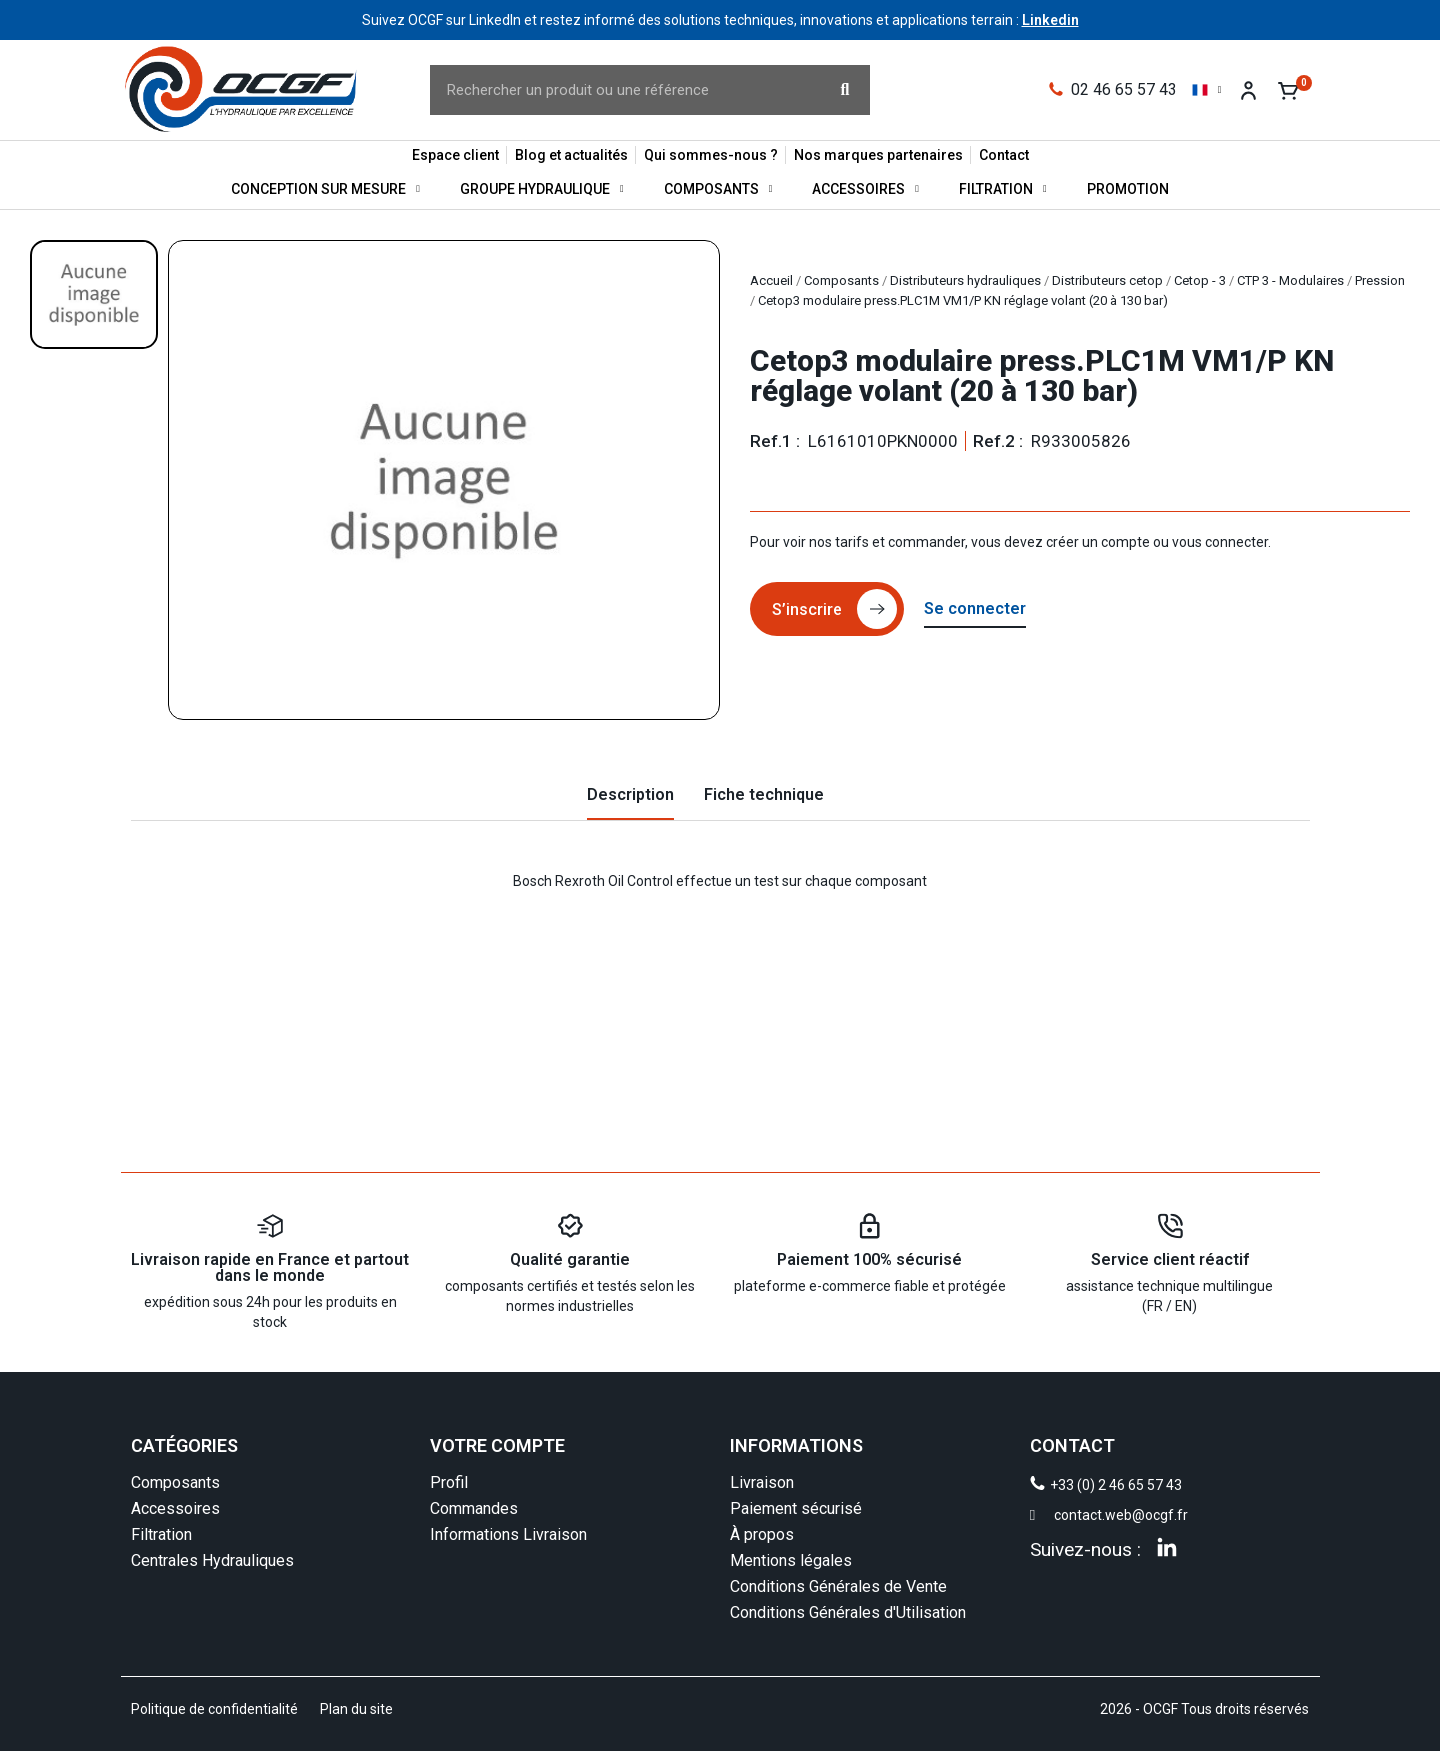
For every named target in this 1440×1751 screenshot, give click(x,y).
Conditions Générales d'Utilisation (848, 1612)
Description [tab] (630, 794)
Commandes (474, 1508)
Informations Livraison (508, 1534)
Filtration (1003, 189)
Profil (449, 1482)
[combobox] (614, 90)
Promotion (1128, 189)
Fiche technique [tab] (764, 794)
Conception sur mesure (325, 189)
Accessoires (865, 189)
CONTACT (1072, 1445)
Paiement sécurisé (796, 1508)
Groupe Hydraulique (542, 189)
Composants (718, 189)
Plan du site (356, 1709)
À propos (762, 1534)
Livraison (762, 1482)
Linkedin (1050, 20)
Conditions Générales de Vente (838, 1586)
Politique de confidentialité (214, 1709)
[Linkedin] (1167, 1547)
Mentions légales (791, 1560)
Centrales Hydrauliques (212, 1560)
